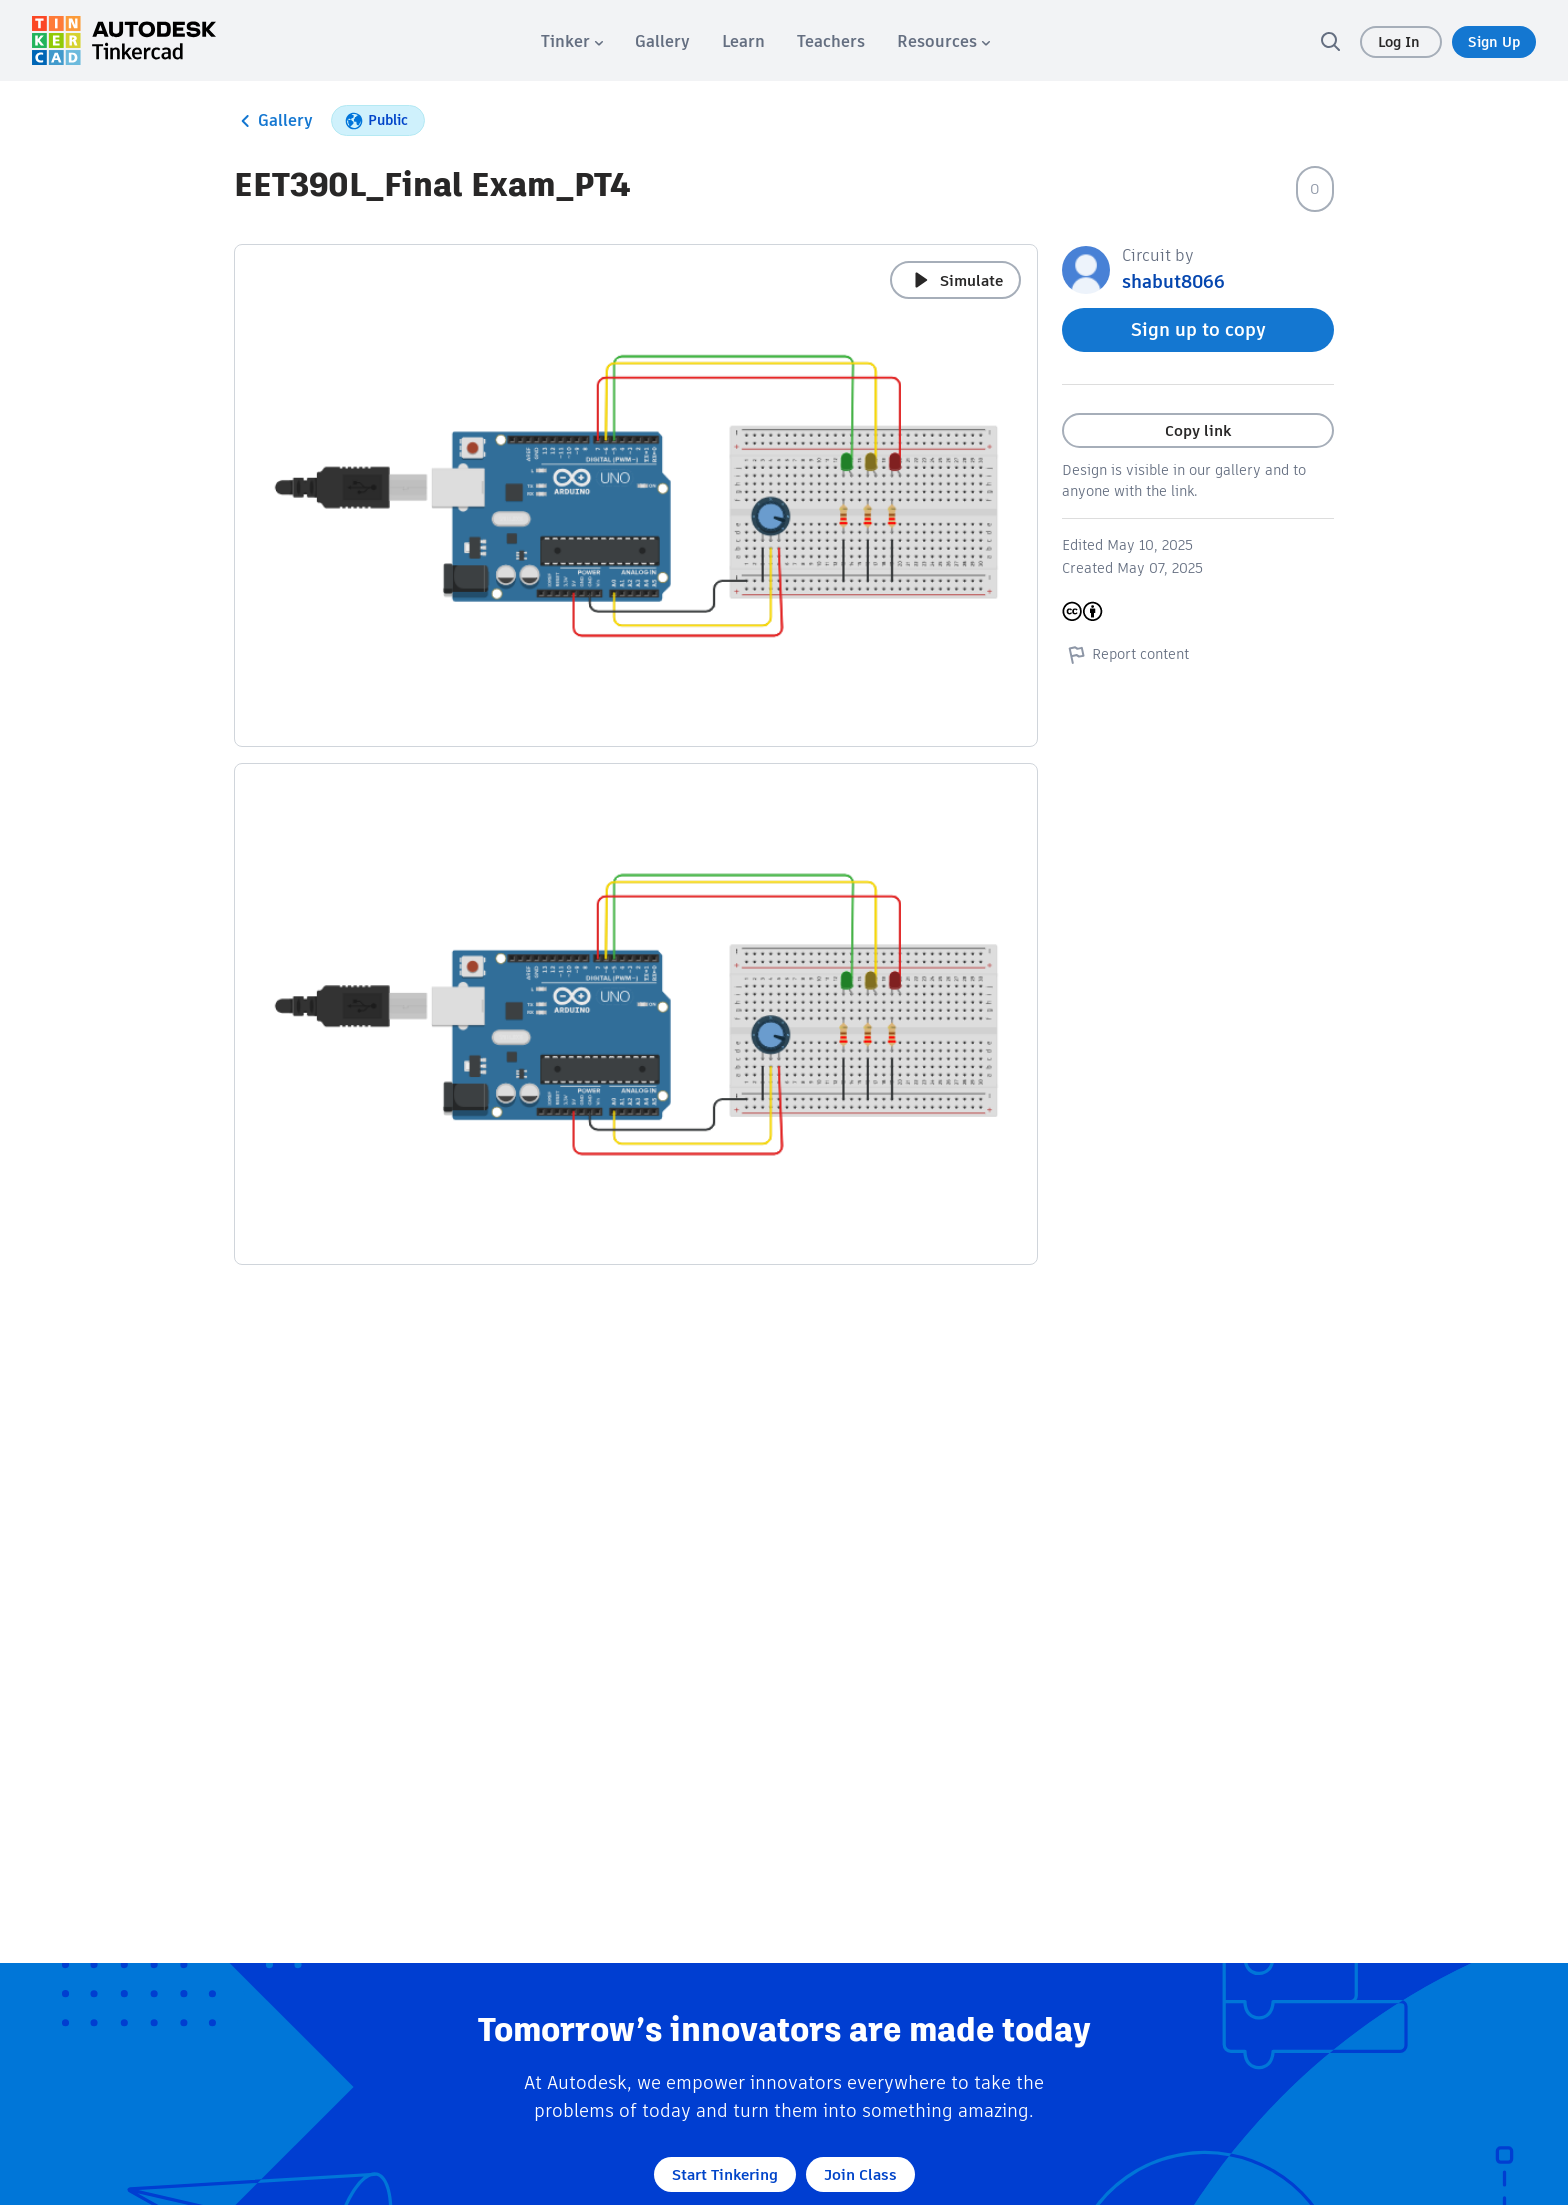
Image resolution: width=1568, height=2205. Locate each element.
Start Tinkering (725, 2174)
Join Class (860, 2174)
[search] (1330, 41)
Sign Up (1494, 42)
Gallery (273, 121)
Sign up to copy (1198, 329)
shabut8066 (1173, 281)
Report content (1125, 654)
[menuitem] (572, 41)
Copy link (1198, 430)
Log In (1401, 42)
